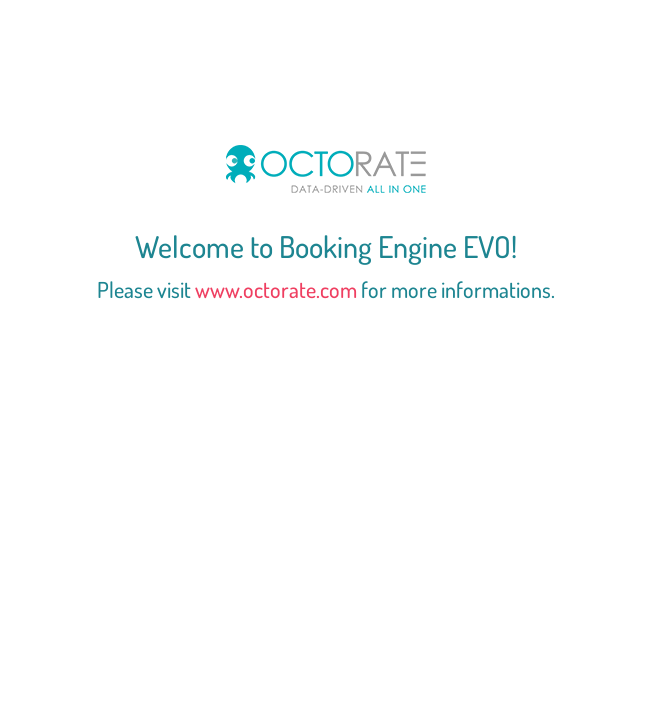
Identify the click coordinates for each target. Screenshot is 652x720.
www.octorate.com (276, 289)
